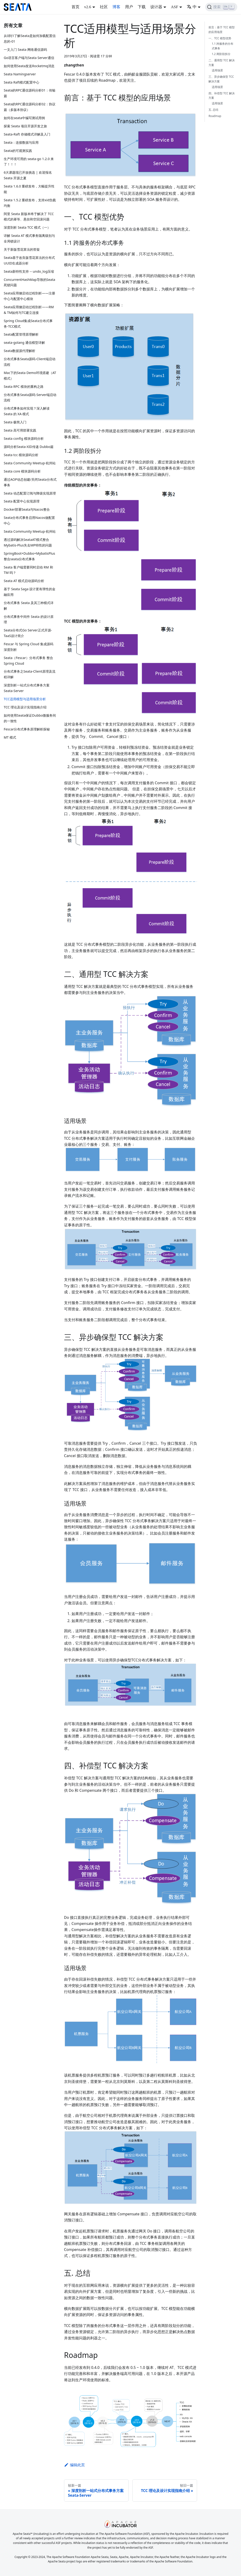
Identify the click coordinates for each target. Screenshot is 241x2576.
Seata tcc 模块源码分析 (21, 455)
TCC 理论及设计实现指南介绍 (25, 707)
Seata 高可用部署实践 (20, 430)
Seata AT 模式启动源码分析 (24, 581)
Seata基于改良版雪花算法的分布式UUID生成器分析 (29, 260)
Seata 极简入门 (15, 422)
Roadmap (215, 116)
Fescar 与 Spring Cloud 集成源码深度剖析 (28, 647)
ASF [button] (174, 7)
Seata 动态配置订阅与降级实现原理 (30, 493)
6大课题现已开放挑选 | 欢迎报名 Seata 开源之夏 (28, 175)
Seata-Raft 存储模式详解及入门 (27, 134)
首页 (75, 7)
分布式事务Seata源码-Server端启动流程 (30, 397)
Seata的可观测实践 (18, 150)
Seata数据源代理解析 (19, 350)
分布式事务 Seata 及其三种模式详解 (29, 606)
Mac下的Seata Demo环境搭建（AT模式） (30, 375)
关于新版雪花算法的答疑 (22, 249)
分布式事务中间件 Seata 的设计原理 (29, 619)
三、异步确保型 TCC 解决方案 (221, 79)
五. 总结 (213, 110)
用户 (129, 7)
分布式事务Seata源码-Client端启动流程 (29, 362)
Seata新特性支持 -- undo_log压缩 (29, 271)
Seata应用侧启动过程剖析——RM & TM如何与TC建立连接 (29, 310)
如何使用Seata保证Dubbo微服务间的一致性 (30, 718)
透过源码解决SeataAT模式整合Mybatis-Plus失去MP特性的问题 (28, 542)
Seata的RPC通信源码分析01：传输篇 (29, 93)
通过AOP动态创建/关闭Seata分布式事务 (30, 482)
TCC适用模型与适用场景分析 (25, 699)
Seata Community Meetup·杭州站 (30, 463)
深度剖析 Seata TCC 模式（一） (27, 227)
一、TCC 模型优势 (220, 38)
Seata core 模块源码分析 (22, 471)
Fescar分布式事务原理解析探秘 (27, 729)
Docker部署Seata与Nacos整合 (27, 509)
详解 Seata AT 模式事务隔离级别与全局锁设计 (29, 238)
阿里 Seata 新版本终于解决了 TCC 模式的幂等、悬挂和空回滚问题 (29, 217)
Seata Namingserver (20, 74)
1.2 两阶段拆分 (221, 54)
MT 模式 (10, 737)
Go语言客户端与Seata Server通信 (29, 57)
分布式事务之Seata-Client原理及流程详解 (29, 674)
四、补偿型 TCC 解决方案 (222, 95)
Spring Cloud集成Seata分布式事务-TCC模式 (28, 324)
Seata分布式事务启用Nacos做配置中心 (29, 520)
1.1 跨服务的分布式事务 (222, 46)
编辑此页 (74, 2464)
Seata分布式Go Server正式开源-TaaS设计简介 (28, 633)
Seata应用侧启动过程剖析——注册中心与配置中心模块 (29, 296)
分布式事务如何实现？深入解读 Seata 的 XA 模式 (27, 411)
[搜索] (221, 7)
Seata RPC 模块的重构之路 (23, 386)
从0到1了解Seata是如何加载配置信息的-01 (30, 38)
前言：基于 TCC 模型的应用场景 (222, 29)
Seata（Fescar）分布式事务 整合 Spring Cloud (28, 661)
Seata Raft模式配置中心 (21, 82)
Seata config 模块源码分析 (24, 438)
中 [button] (192, 7)
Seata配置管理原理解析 (21, 334)
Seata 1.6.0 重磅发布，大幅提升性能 (29, 189)
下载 (142, 7)
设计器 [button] (156, 7)
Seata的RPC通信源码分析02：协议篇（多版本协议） (29, 107)
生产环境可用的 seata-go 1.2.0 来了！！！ (29, 162)
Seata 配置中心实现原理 (22, 501)
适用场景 (217, 70)
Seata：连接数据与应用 (21, 142)
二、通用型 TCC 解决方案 (222, 62)
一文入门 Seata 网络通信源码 (25, 49)
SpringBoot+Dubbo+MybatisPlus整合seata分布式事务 (29, 556)
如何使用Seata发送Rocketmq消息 (29, 66)
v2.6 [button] (87, 7)
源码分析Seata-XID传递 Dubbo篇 (29, 446)
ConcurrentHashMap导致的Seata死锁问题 (29, 282)
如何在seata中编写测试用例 (24, 118)
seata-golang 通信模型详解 (24, 342)
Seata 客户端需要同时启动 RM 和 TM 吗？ (28, 570)
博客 (116, 7)
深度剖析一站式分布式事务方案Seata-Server (27, 688)
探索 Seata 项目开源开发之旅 (25, 126)
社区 (104, 7)
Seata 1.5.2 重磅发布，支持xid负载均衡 (30, 203)
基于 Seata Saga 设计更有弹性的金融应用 (29, 592)
